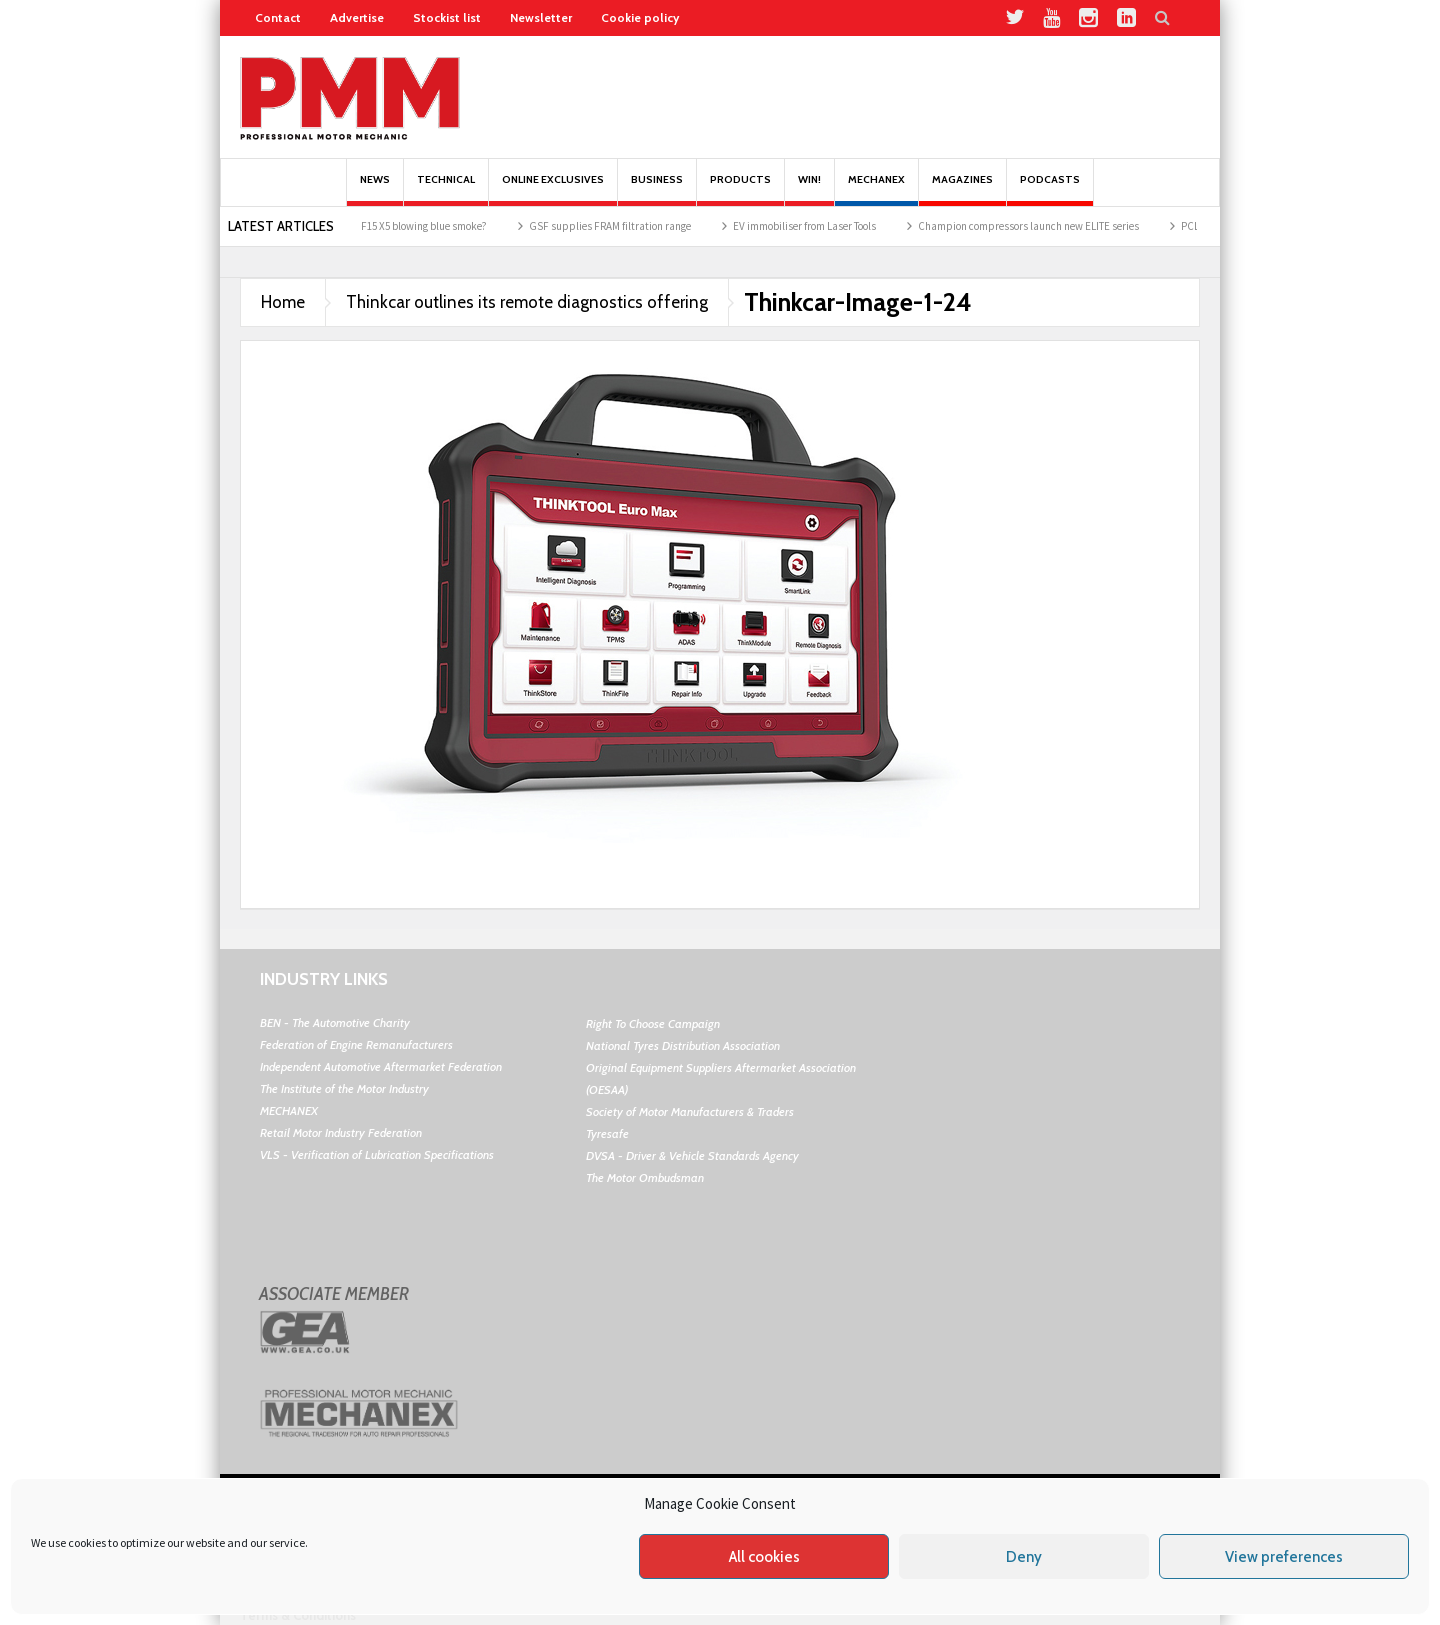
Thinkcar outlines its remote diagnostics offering (527, 302)
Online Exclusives (553, 189)
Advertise (357, 17)
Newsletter (541, 17)
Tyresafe (607, 1133)
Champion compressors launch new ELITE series (1044, 226)
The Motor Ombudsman (645, 1177)
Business (657, 189)
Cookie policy (640, 17)
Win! (809, 189)
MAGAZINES (962, 189)
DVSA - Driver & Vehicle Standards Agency (692, 1155)
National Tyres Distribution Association (683, 1045)
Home (283, 302)
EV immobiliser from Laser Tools (820, 226)
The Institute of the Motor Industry (344, 1088)
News (375, 189)
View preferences (1284, 1557)
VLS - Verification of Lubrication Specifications (377, 1154)
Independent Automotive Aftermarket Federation (381, 1066)
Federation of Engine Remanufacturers (356, 1044)
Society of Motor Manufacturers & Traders (690, 1111)
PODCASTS (1050, 189)
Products (740, 189)
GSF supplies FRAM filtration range (626, 226)
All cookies (764, 1557)
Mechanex (876, 189)
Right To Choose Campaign (653, 1023)
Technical (446, 189)
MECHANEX (289, 1110)
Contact (278, 17)
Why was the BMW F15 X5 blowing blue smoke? (397, 226)
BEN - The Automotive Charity (335, 1022)
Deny (1024, 1557)
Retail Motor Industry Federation (341, 1132)
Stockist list (447, 17)
